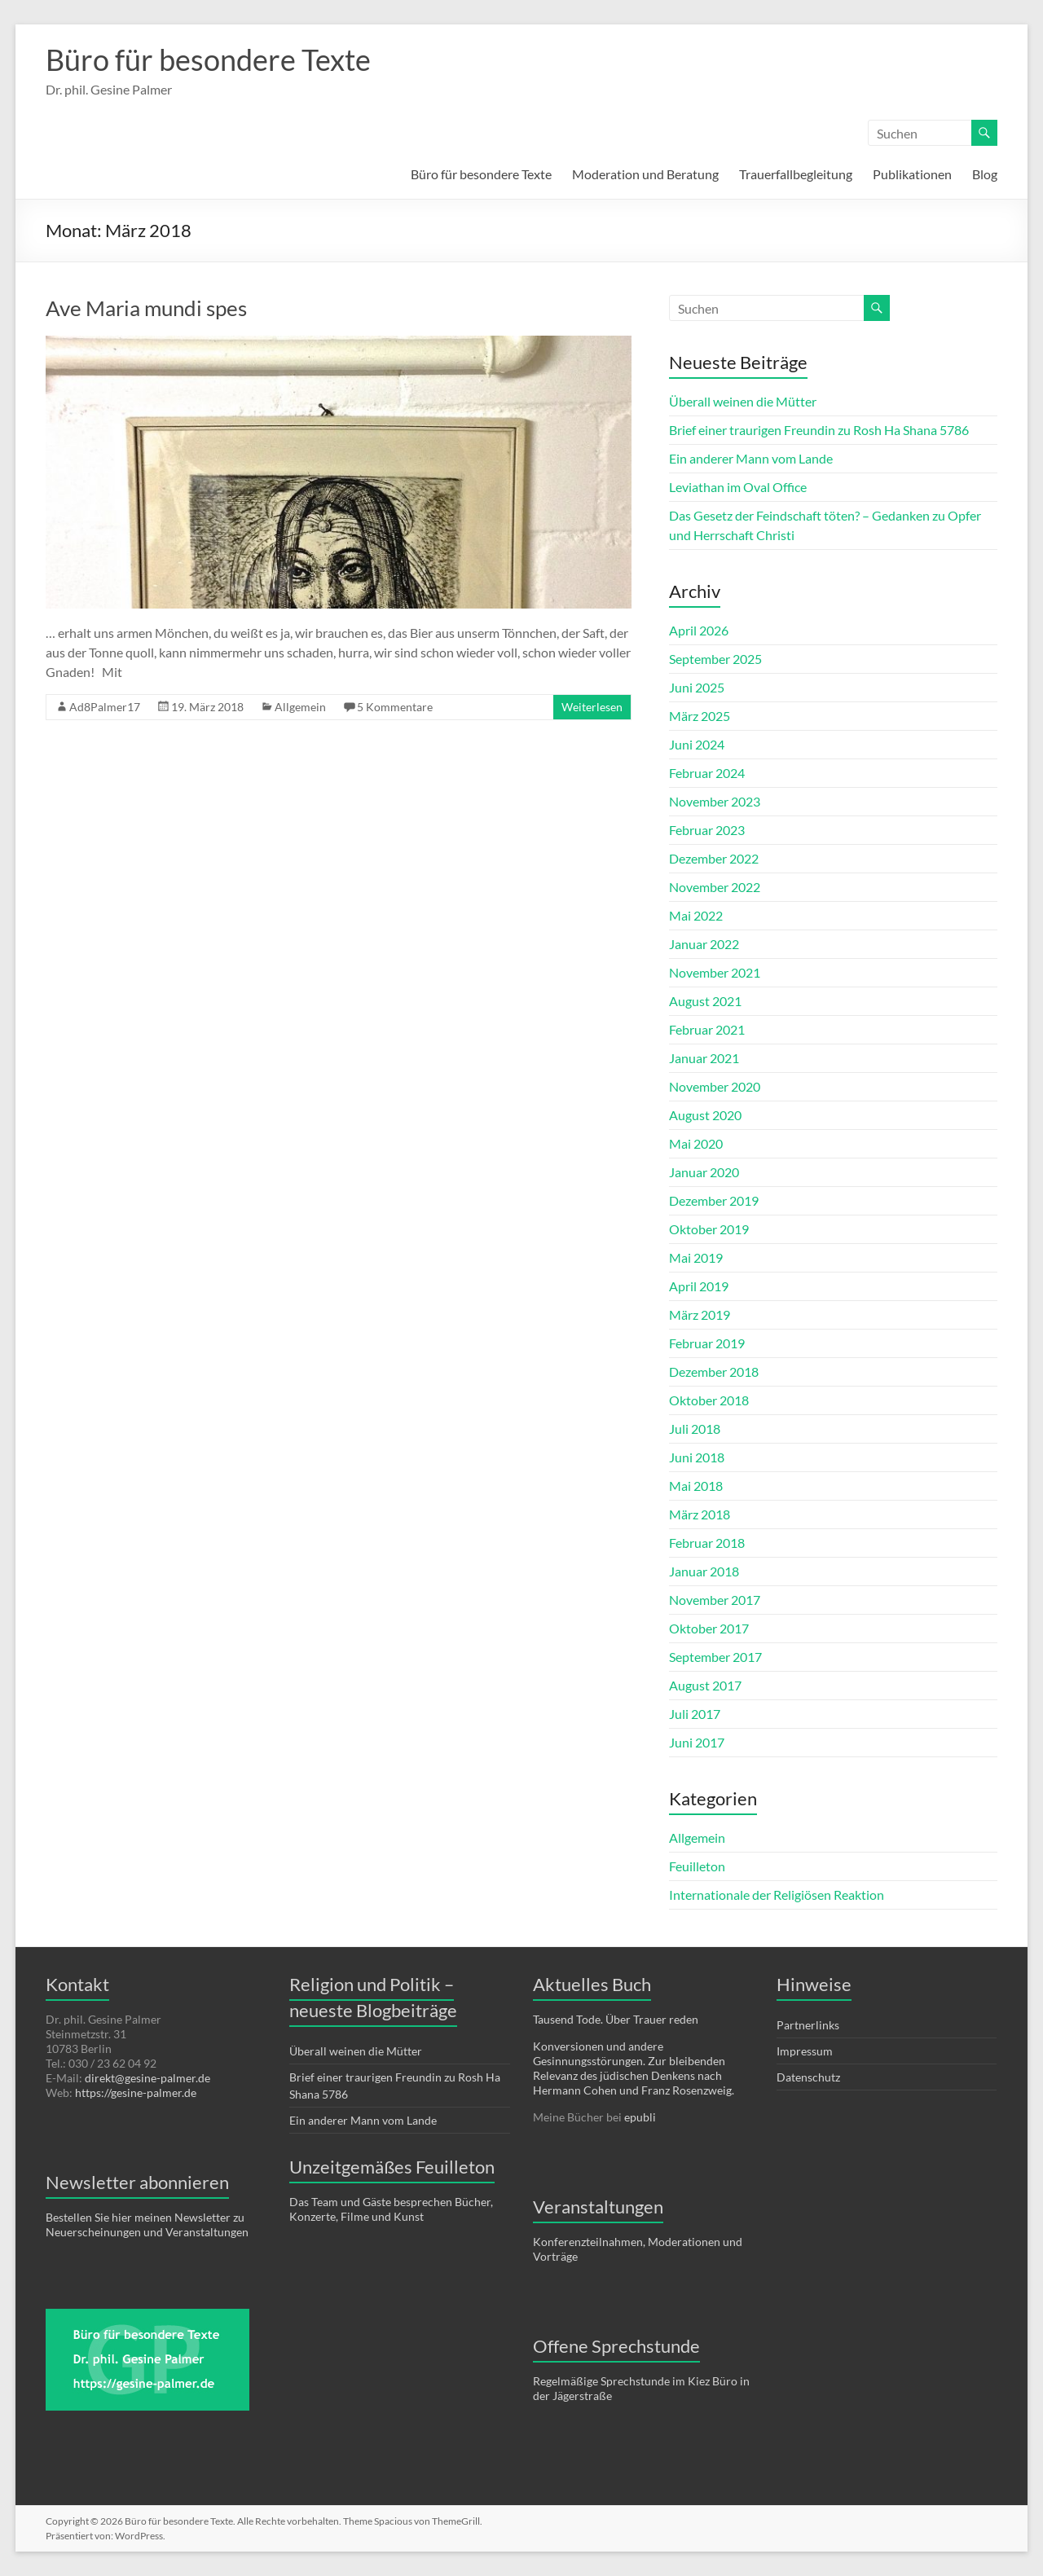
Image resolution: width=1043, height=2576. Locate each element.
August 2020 (705, 1115)
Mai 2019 (696, 1257)
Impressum (805, 2051)
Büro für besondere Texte (208, 59)
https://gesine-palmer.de (135, 2092)
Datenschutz (808, 2077)
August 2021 (705, 1001)
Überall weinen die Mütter (742, 401)
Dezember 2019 (714, 1200)
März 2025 (699, 715)
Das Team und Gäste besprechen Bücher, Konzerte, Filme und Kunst (391, 2209)
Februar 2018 (707, 1542)
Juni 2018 (696, 1457)
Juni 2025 (696, 687)
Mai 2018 (696, 1485)
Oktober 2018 (709, 1400)
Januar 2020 (704, 1172)
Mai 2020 (696, 1143)
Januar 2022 (704, 944)
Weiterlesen (592, 707)
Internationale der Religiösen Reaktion (776, 1894)
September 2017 (715, 1656)
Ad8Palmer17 (104, 707)
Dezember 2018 (714, 1371)
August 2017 (705, 1685)
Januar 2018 (704, 1571)
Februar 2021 (707, 1029)
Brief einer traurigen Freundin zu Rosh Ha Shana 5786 (819, 429)
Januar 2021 (704, 1058)
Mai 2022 (696, 915)
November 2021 (714, 972)
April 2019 (698, 1286)
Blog (984, 174)
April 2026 (698, 630)
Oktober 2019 (709, 1229)
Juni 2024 (696, 744)
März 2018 (699, 1514)
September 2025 (715, 658)
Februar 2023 (707, 829)
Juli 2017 (694, 1713)
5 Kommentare (395, 707)
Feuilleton (697, 1866)
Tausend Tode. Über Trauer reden (615, 2019)
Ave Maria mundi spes (146, 308)
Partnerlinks (808, 2025)
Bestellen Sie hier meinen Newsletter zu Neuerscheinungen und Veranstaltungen (147, 2224)
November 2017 (714, 1599)
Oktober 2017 (709, 1628)
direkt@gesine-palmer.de (147, 2078)
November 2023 (714, 801)
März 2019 (699, 1314)
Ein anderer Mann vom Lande (751, 458)
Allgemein (300, 707)
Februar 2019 (707, 1343)
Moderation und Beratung (645, 174)
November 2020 (714, 1086)
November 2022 (714, 887)
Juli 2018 (694, 1428)
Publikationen (912, 174)
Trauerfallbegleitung (795, 174)
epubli (640, 2117)
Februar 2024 (707, 772)
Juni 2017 (696, 1742)
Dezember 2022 (714, 858)
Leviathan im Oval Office (738, 487)
